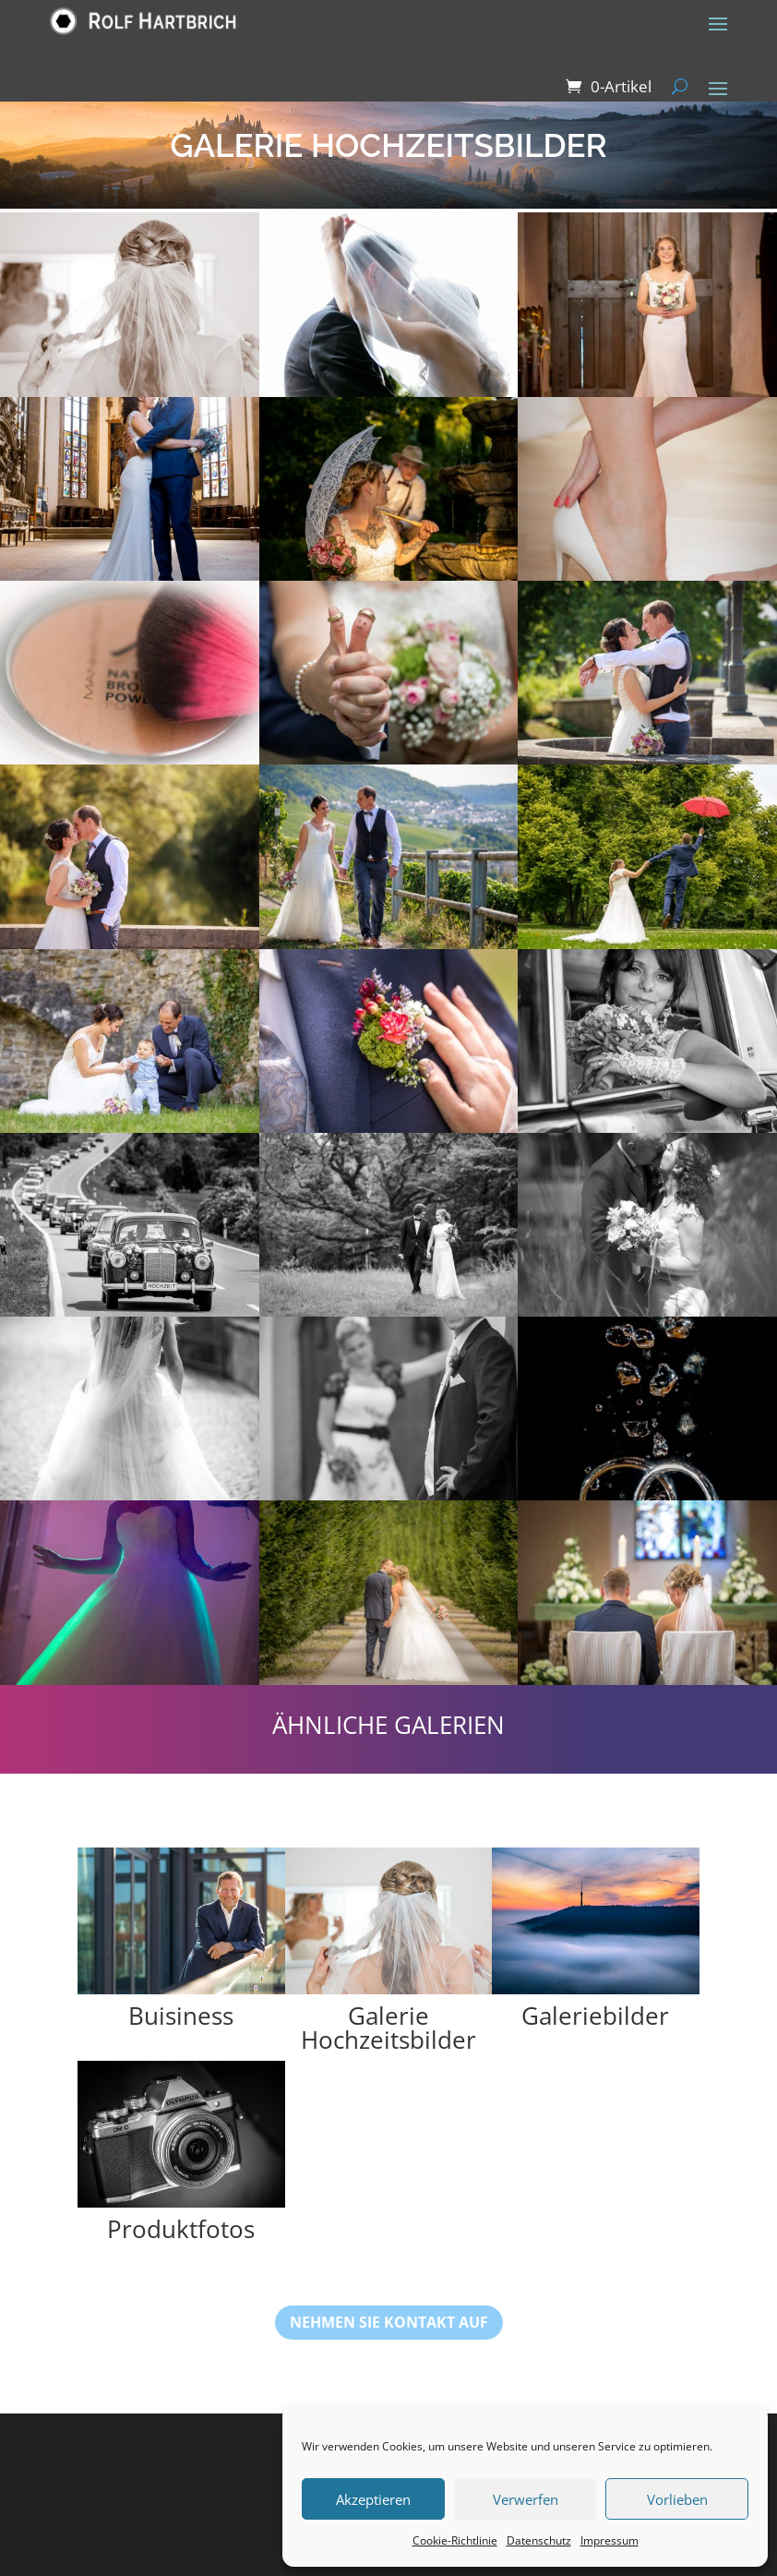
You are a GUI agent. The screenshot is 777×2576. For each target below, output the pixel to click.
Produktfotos (181, 2228)
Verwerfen (525, 2499)
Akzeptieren (373, 2499)
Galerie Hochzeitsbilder (388, 2027)
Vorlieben (677, 2499)
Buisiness (180, 2015)
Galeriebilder (595, 2015)
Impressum (609, 2540)
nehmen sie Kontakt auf (389, 2322)
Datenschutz (539, 2540)
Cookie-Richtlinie (454, 2540)
